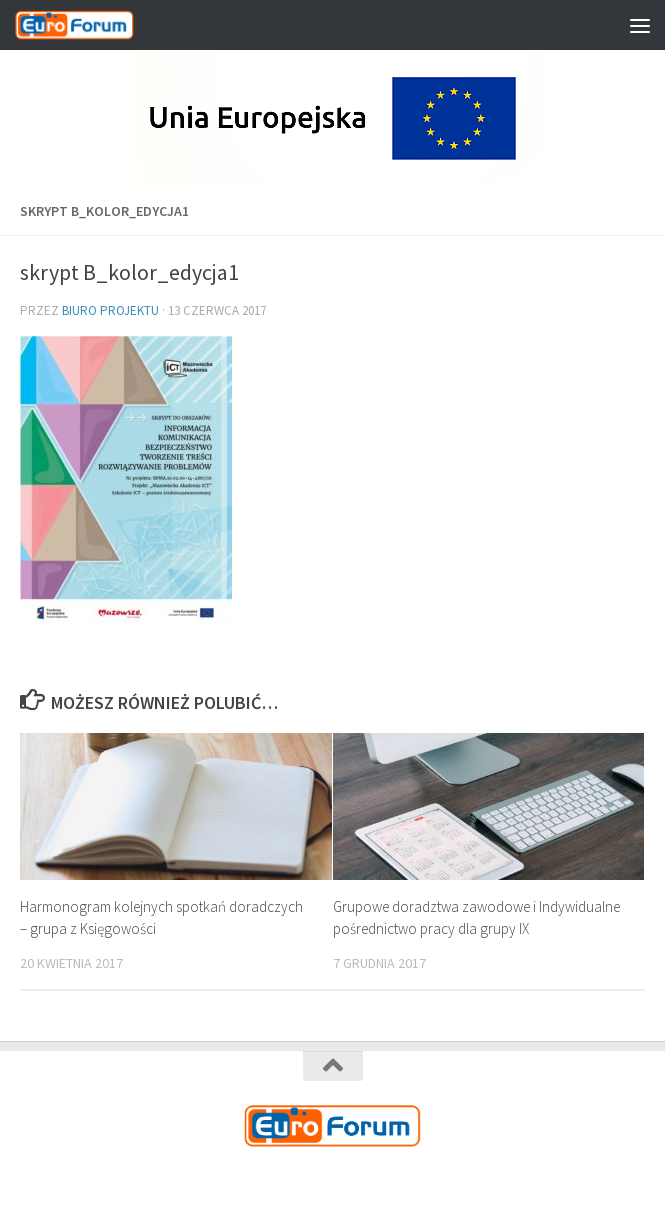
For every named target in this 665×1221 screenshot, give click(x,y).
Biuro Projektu (110, 310)
